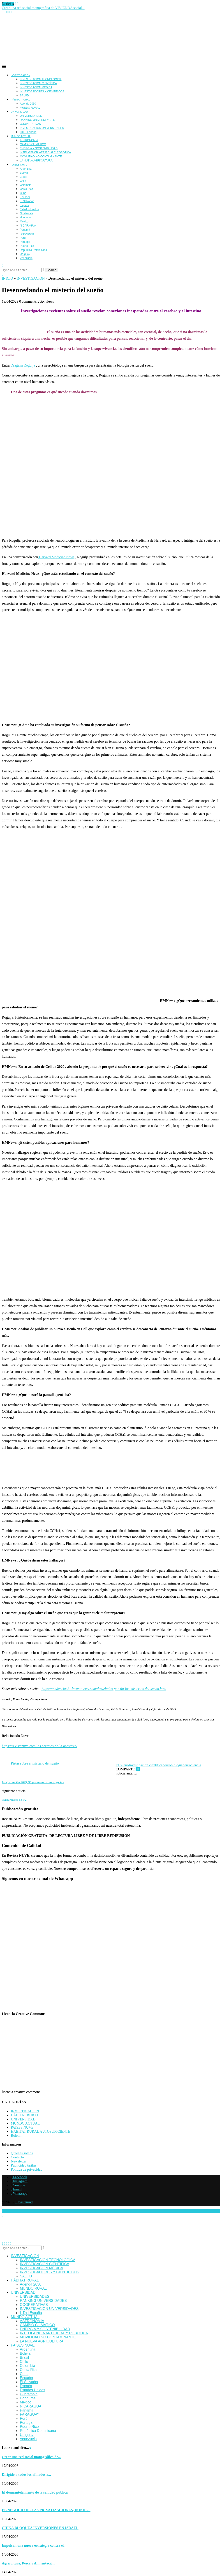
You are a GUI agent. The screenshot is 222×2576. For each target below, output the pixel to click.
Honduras (26, 217)
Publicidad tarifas (23, 2165)
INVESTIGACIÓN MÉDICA (36, 87)
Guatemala (26, 213)
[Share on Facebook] (147, 1769)
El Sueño (122, 1765)
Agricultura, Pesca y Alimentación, (29, 2563)
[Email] (9, 12)
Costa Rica (26, 189)
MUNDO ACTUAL (20, 136)
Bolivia (24, 172)
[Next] (17, 4)
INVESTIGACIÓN (20, 75)
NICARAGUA (28, 225)
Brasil (23, 176)
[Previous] (15, 4)
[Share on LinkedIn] (162, 1769)
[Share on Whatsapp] (177, 1769)
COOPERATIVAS (30, 124)
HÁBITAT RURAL (20, 99)
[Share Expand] (210, 1769)
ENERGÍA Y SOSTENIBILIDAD (39, 148)
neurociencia (192, 1765)
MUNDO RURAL (30, 107)
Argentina (25, 168)
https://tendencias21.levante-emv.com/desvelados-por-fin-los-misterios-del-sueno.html (103, 1689)
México (24, 221)
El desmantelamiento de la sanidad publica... (36, 2492)
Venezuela (26, 258)
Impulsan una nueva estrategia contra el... (34, 2545)
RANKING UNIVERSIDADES (37, 120)
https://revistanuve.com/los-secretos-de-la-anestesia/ (39, 1746)
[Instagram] (4, 12)
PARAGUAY (27, 233)
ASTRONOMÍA (29, 140)
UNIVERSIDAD (19, 111)
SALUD (24, 95)
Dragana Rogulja (23, 365)
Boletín (16, 2135)
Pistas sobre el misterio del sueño (35, 1763)
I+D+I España (28, 132)
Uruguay (25, 254)
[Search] (2, 265)
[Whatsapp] (11, 12)
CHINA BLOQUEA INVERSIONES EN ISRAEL (40, 2528)
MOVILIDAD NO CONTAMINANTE (41, 156)
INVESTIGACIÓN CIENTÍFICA (38, 83)
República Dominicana (33, 250)
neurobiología (173, 1765)
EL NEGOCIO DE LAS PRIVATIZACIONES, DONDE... (46, 2510)
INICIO (7, 278)
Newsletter (18, 2161)
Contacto (17, 2157)
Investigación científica (146, 1765)
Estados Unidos (29, 209)
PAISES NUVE (19, 164)
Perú (22, 237)
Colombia (25, 185)
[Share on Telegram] (192, 1769)
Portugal (25, 241)
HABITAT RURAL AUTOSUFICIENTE (40, 2131)
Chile (23, 180)
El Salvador (27, 201)
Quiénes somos (22, 2153)
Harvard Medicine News (56, 557)
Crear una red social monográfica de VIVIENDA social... (43, 8)
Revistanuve (24, 2202)
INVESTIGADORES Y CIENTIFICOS (42, 91)
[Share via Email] (205, 1769)
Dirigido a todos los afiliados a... (26, 2474)
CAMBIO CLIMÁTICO (33, 144)
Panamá (25, 229)
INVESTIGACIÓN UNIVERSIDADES (42, 128)
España (24, 205)
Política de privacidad (26, 2169)
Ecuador (25, 197)
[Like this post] (138, 1769)
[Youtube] (7, 12)
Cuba (23, 193)
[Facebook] (2, 12)
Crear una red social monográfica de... (31, 2457)
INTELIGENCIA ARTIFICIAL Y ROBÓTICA (45, 152)
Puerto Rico (27, 246)
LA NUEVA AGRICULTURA (36, 160)
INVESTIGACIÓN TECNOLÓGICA (40, 79)
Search (51, 270)
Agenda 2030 (28, 103)
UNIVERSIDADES (31, 115)
